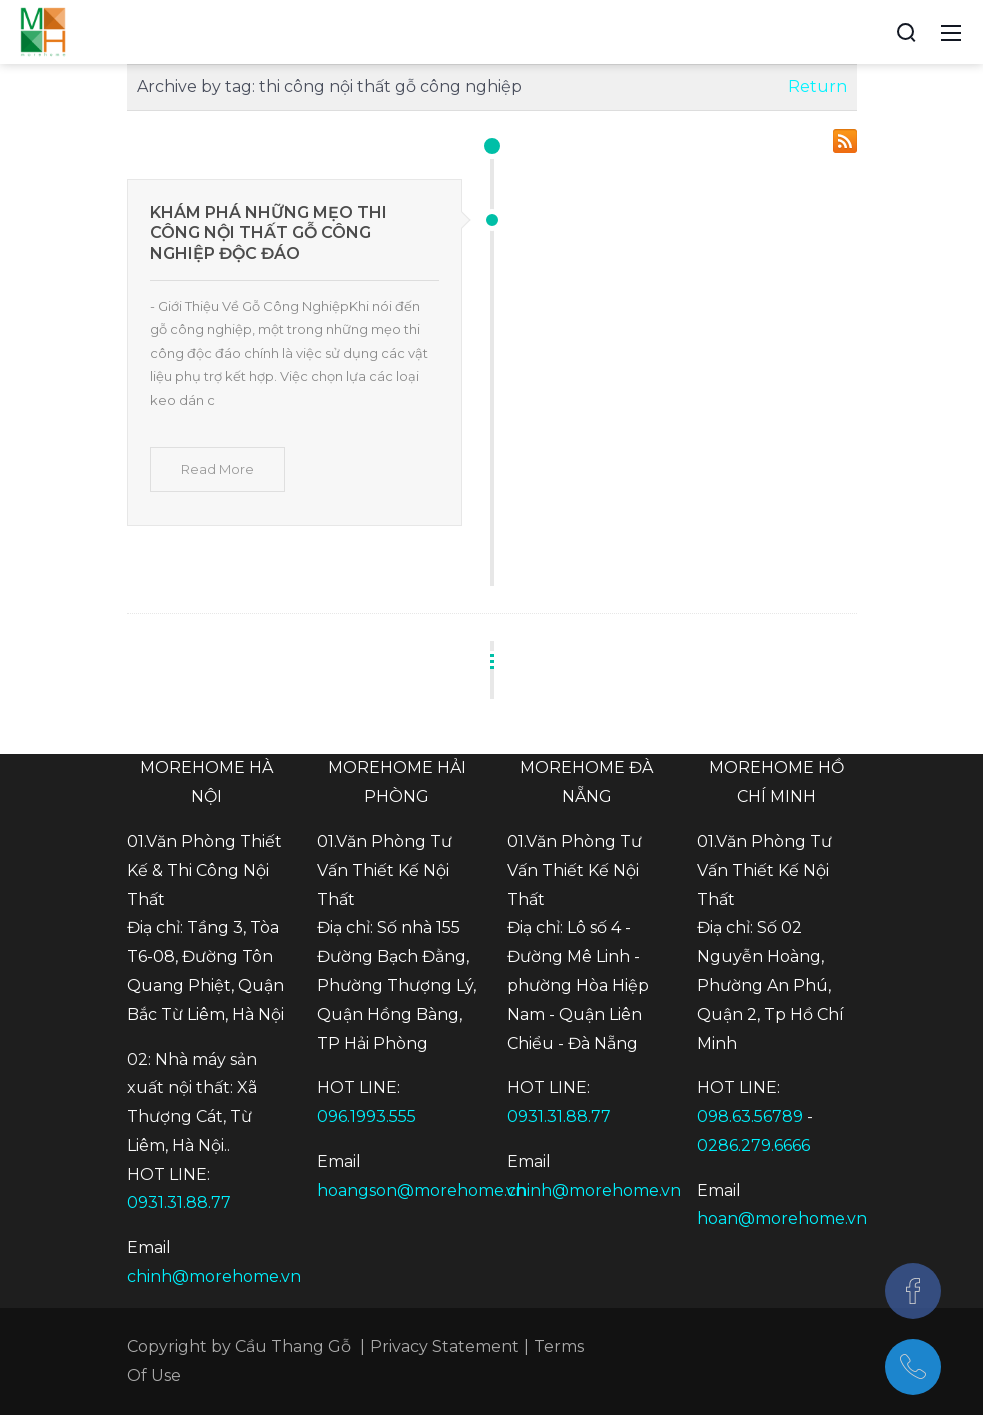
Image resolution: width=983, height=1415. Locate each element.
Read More (217, 469)
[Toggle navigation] (951, 32)
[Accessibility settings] (869, 32)
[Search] (906, 32)
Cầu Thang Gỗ (293, 1346)
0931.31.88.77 (179, 1202)
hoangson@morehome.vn (421, 1190)
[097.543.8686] (913, 1367)
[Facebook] (913, 1291)
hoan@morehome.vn (782, 1218)
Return (817, 86)
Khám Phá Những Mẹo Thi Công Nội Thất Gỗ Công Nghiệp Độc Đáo (268, 233)
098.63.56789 (750, 1116)
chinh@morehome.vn (214, 1276)
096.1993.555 (366, 1116)
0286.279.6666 (753, 1145)
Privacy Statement (444, 1346)
